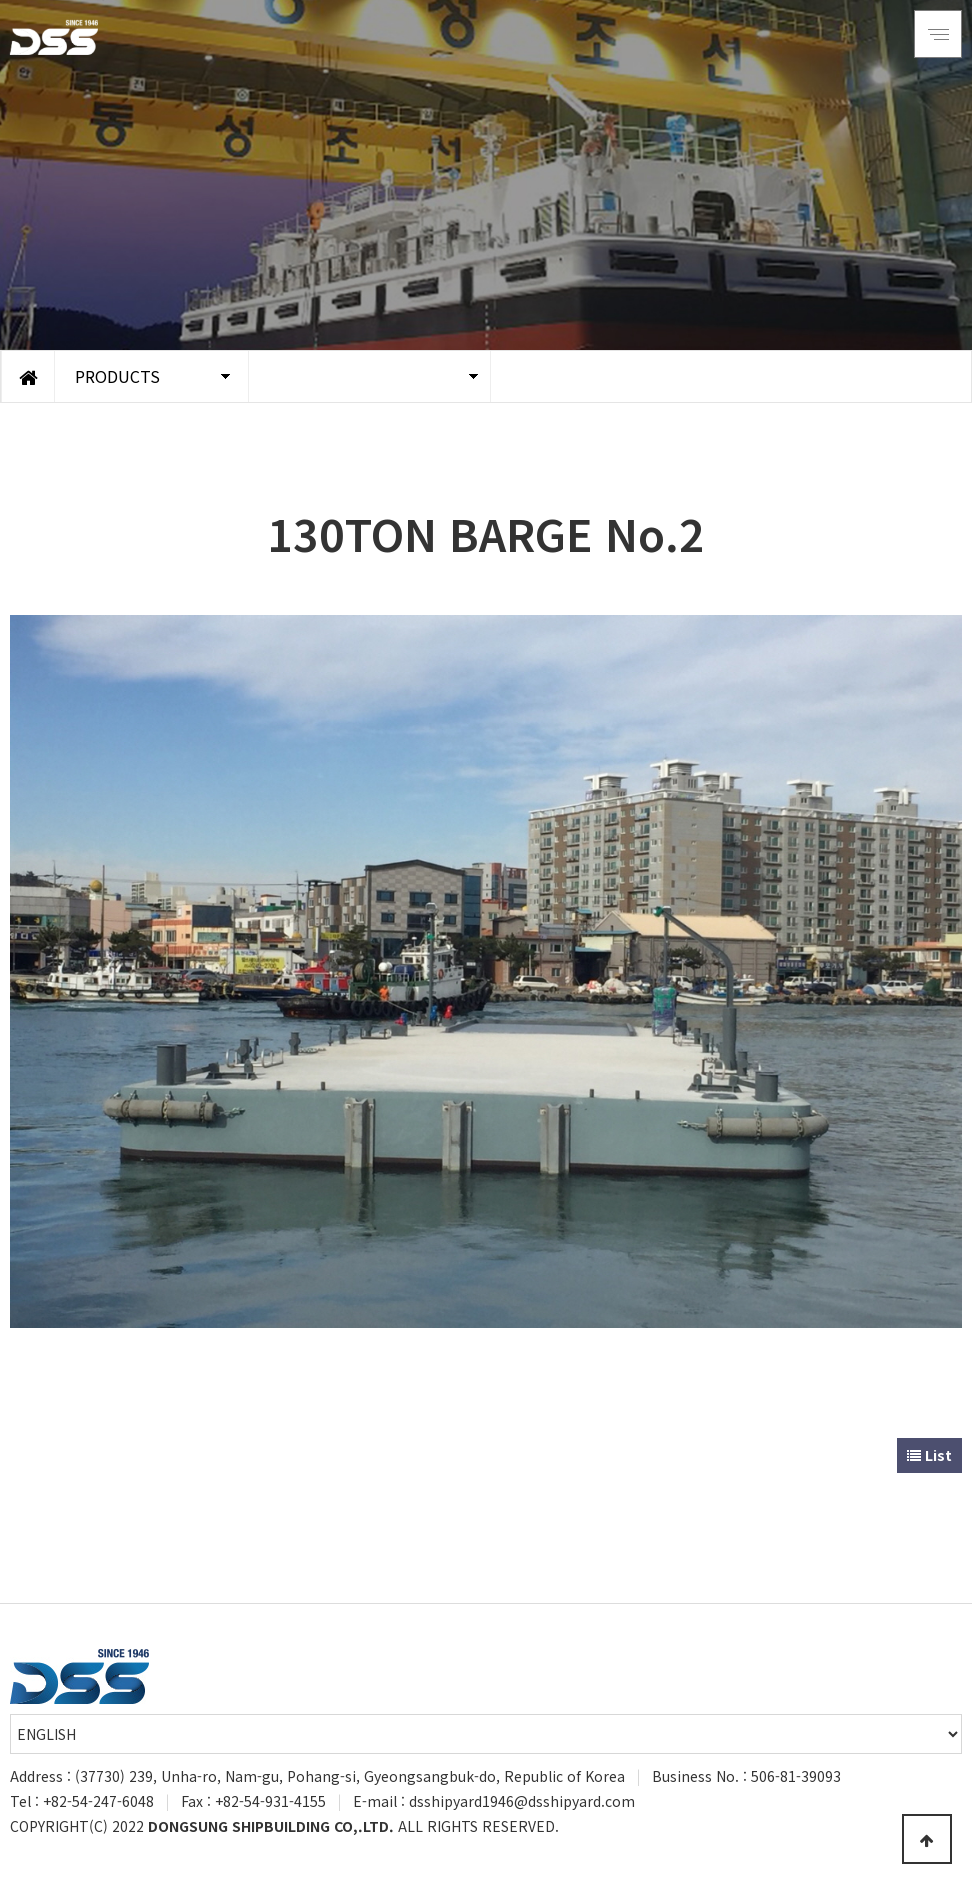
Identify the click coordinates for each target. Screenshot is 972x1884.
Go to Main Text (0, 0)
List (929, 1455)
